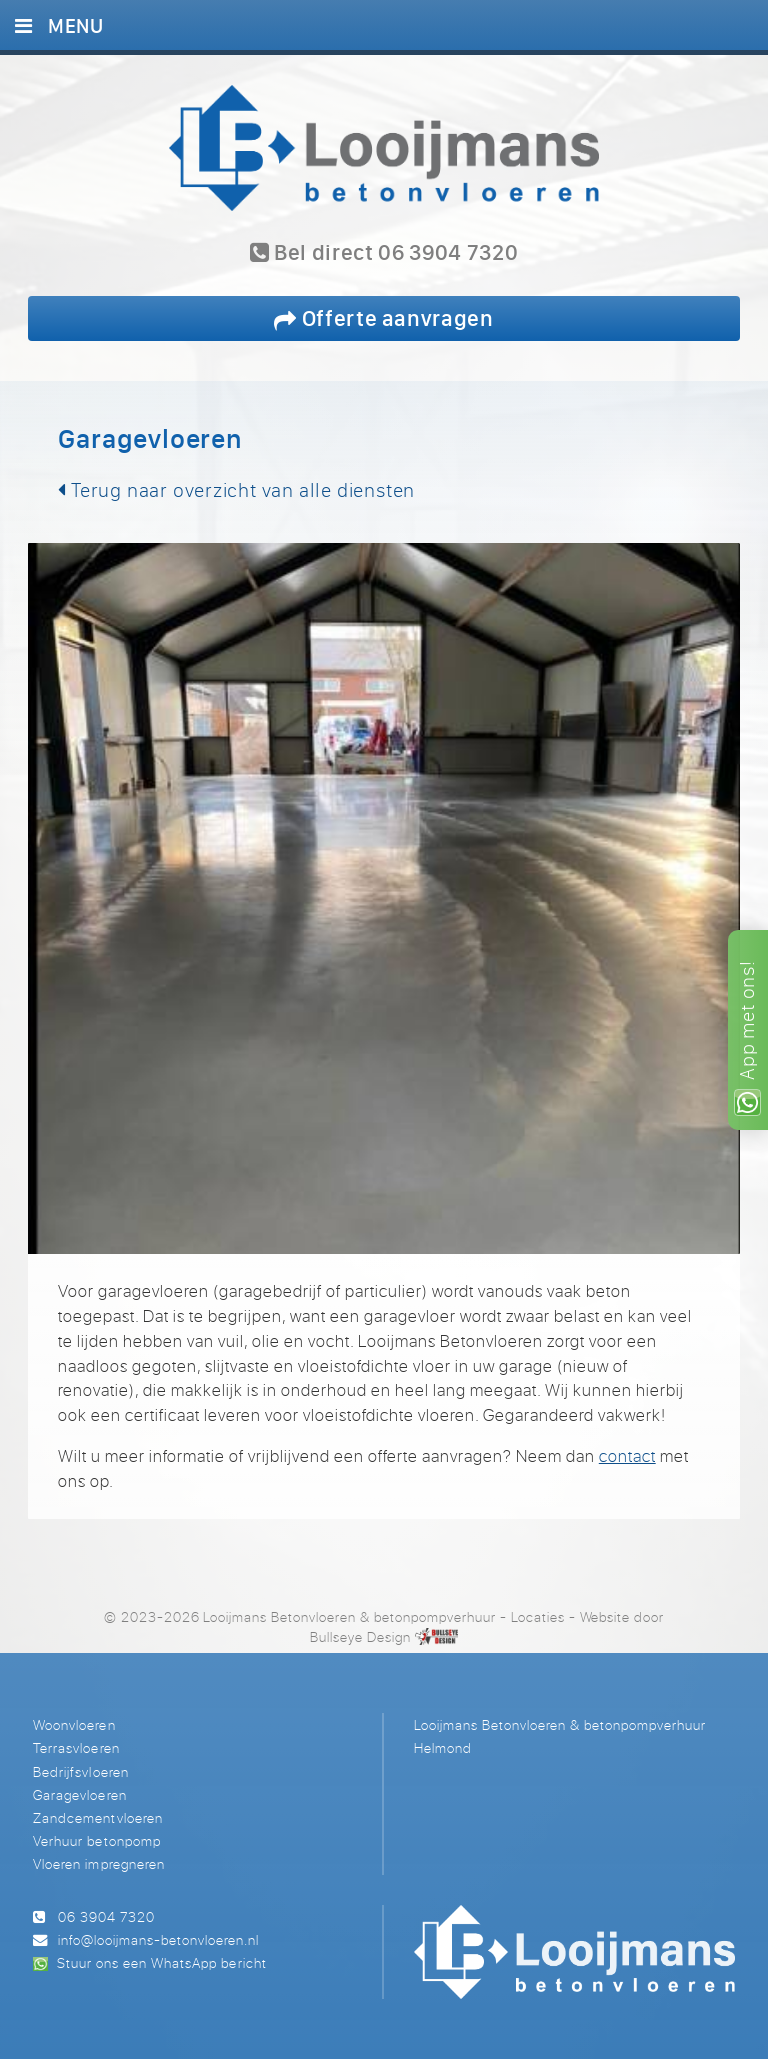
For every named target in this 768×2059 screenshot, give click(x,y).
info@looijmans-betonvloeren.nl (158, 1939)
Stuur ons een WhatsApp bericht (161, 1962)
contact (627, 1456)
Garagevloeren (79, 1794)
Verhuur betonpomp (96, 1840)
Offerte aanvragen (384, 317)
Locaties (538, 1616)
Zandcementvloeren (97, 1817)
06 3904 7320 (106, 1916)
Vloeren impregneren (98, 1863)
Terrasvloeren (76, 1747)
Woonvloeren (74, 1724)
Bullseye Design (360, 1636)
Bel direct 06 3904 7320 (384, 253)
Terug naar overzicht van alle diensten (236, 489)
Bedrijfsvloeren (80, 1771)
